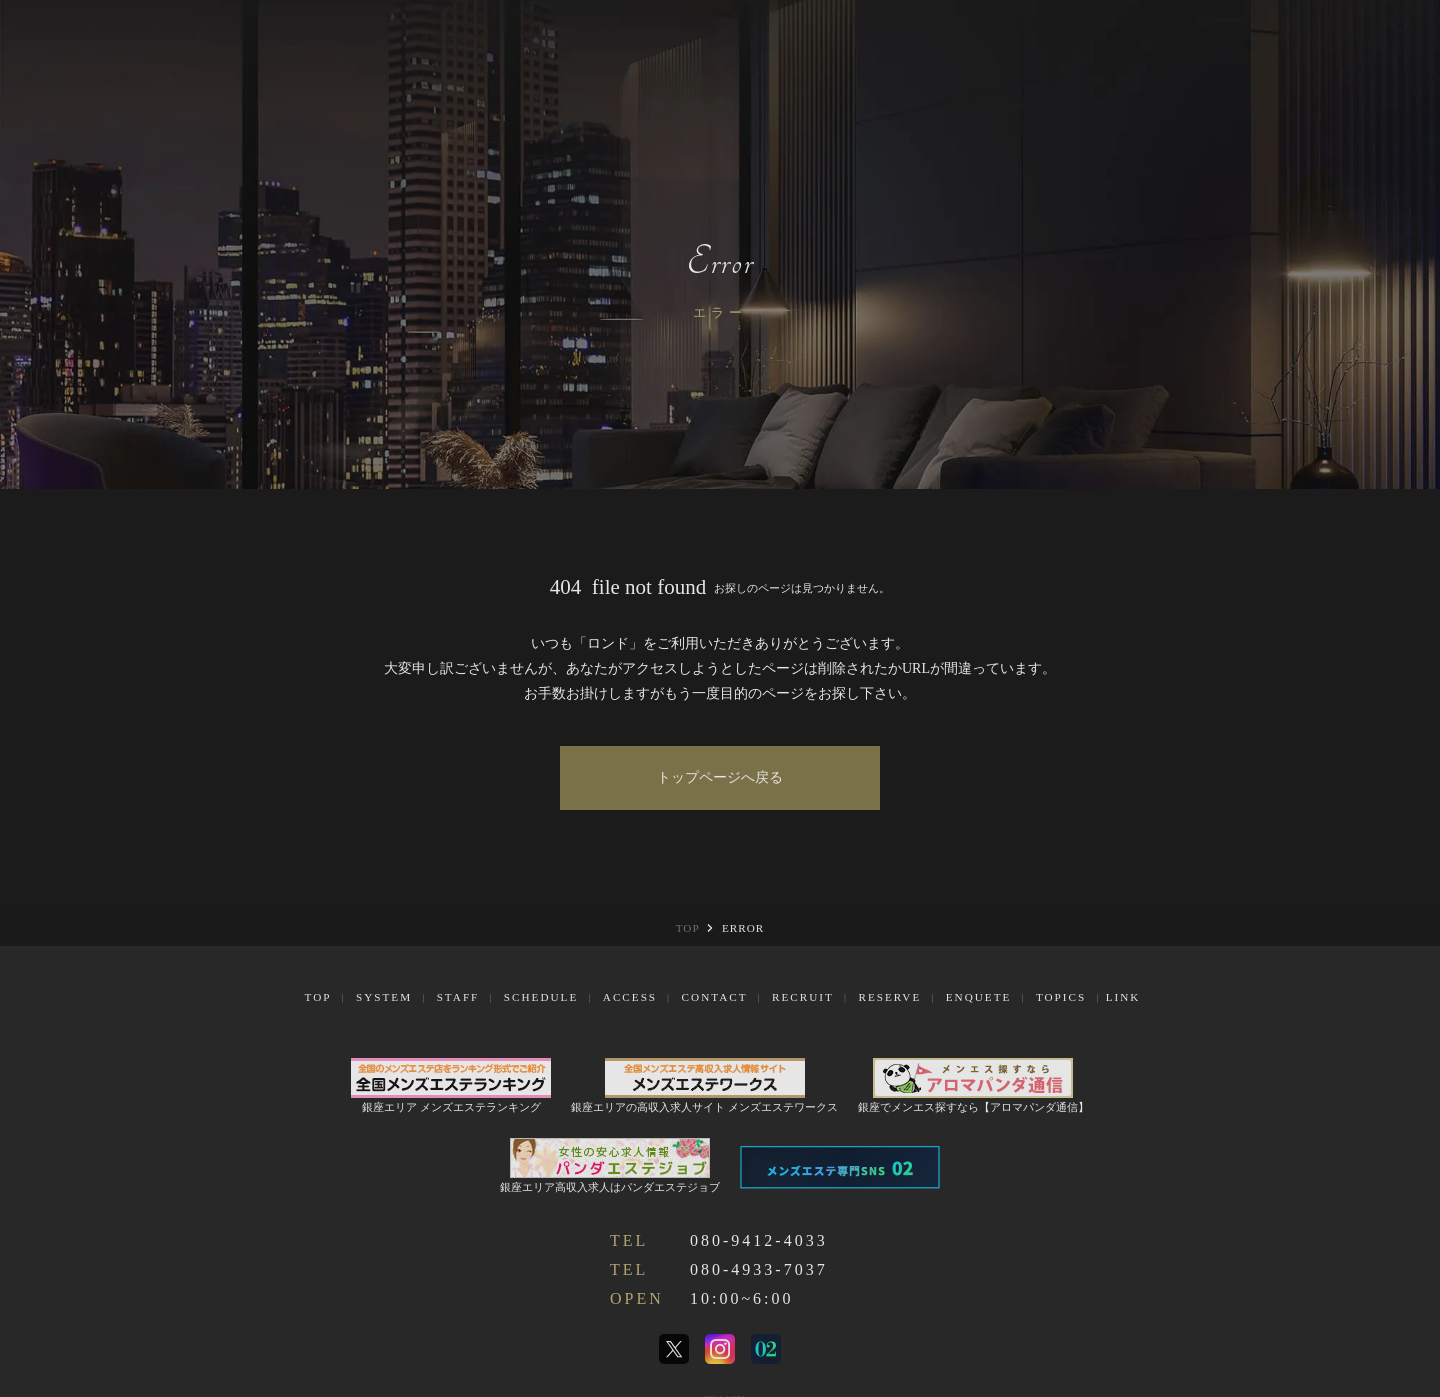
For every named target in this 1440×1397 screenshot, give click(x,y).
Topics (1061, 997)
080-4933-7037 (759, 1269)
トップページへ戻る (720, 777)
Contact (715, 997)
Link (1123, 997)
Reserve (889, 997)
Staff (458, 997)
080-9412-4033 (759, 1240)
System (384, 997)
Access (630, 997)
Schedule (541, 997)
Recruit (803, 997)
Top (318, 997)
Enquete (979, 997)
